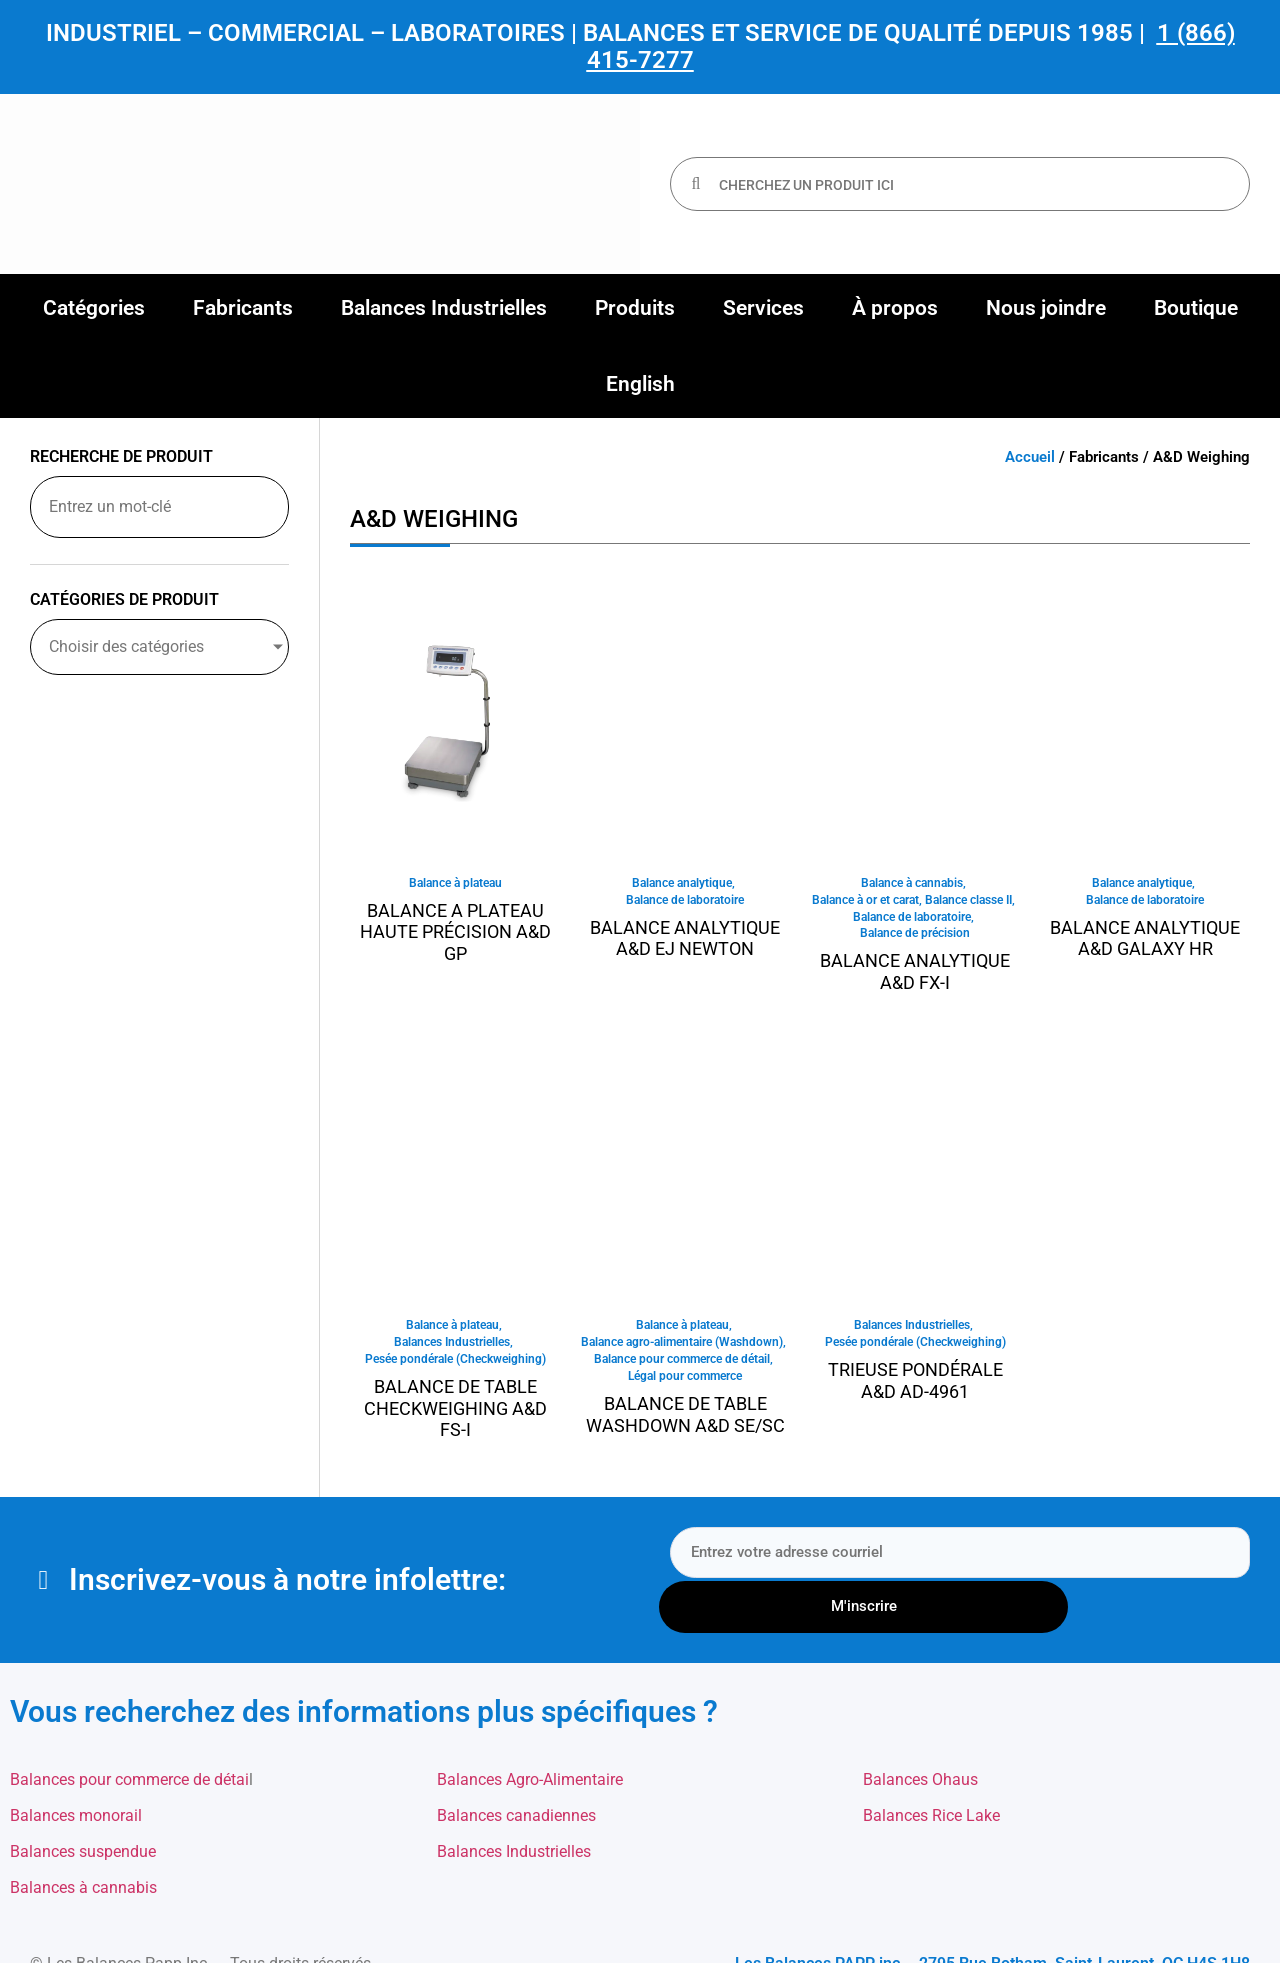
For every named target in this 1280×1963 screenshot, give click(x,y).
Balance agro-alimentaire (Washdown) (682, 1349)
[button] (94, 308)
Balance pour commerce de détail (682, 1367)
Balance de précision (915, 938)
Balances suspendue (83, 1805)
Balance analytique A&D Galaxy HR (1145, 940)
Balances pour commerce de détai (129, 1733)
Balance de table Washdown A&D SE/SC (685, 1423)
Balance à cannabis (912, 884)
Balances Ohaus (920, 1733)
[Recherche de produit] (159, 507)
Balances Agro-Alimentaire (530, 1733)
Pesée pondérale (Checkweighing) (455, 1367)
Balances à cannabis (83, 1841)
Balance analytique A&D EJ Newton (685, 940)
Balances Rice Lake (931, 1769)
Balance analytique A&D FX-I (915, 976)
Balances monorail (76, 1769)
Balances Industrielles (452, 1349)
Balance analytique (682, 884)
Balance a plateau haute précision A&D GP (455, 933)
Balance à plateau (455, 884)
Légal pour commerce (685, 1385)
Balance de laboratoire (685, 902)
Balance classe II (968, 902)
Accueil (1030, 457)
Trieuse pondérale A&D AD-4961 (915, 1387)
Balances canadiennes (516, 1769)
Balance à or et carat (865, 902)
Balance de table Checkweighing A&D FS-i (455, 1416)
